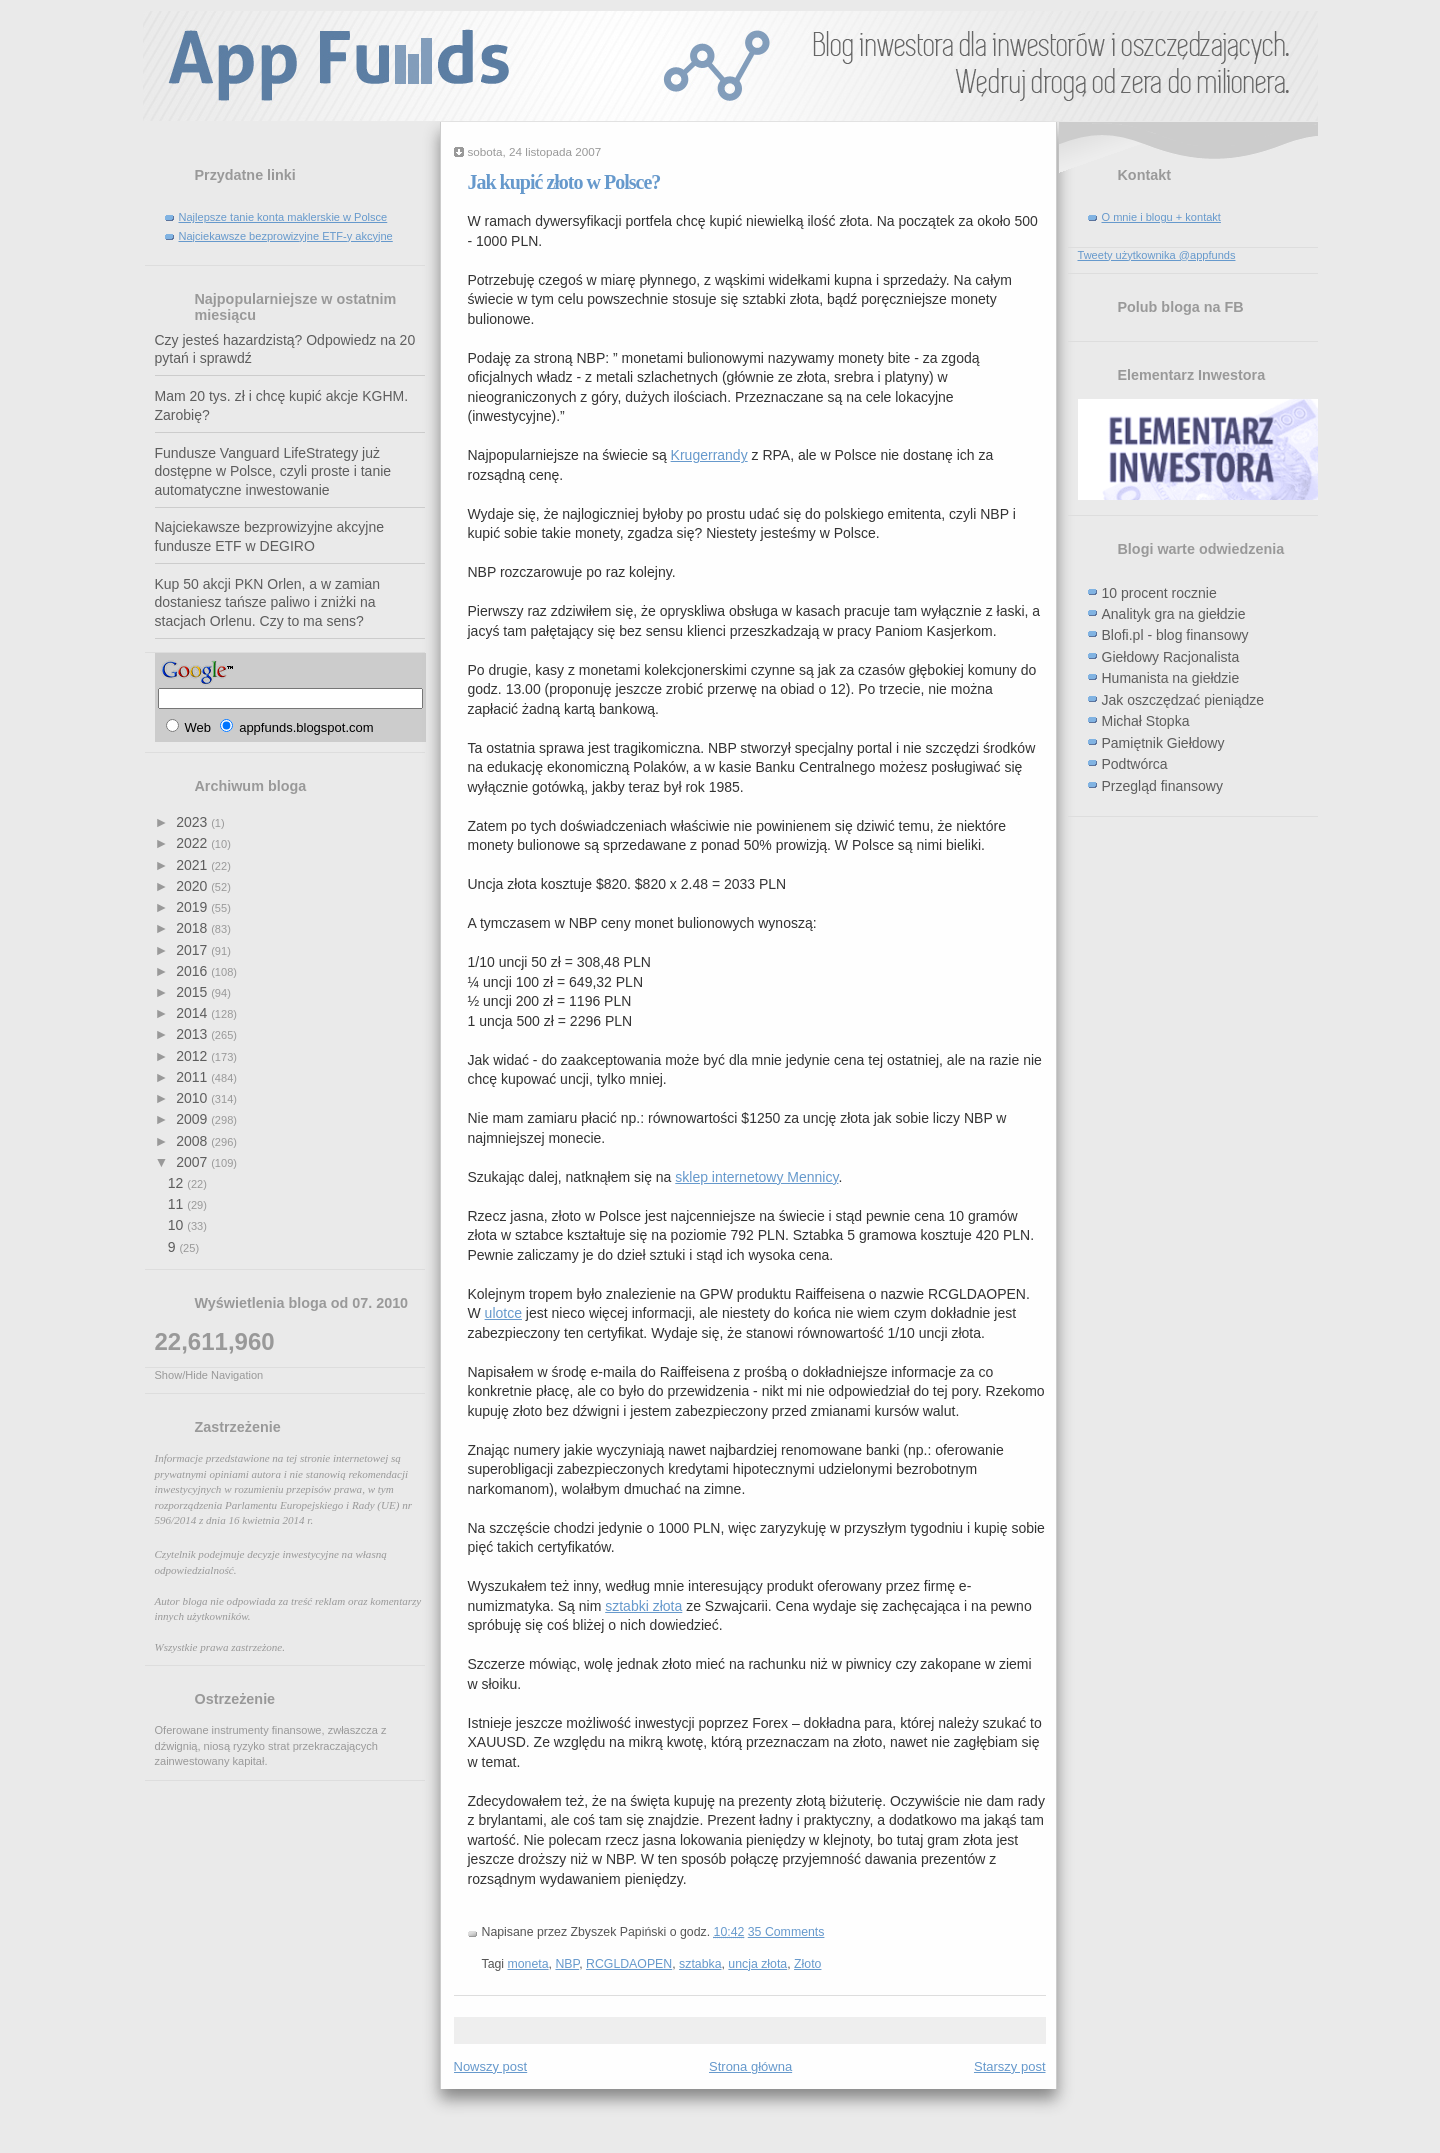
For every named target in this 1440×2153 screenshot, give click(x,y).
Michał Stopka (1146, 721)
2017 (193, 950)
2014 (193, 1013)
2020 (193, 886)
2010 (193, 1098)
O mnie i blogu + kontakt (1161, 217)
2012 (193, 1056)
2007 (193, 1162)
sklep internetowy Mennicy (756, 1177)
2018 (193, 928)
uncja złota (757, 1964)
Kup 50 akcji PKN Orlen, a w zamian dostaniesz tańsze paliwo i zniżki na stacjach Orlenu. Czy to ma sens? (268, 602)
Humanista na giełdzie (1171, 678)
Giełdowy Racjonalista (1171, 657)
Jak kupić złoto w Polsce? (564, 182)
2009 (193, 1119)
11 (177, 1204)
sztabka (700, 1964)
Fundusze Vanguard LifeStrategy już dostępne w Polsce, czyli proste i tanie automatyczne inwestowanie (273, 471)
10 (177, 1225)
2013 (193, 1034)
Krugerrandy (709, 455)
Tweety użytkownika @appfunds (1157, 255)
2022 (193, 843)
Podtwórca (1135, 764)
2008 (193, 1141)
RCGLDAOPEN (629, 1964)
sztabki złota (643, 1606)
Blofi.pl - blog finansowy (1175, 635)
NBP (567, 1964)
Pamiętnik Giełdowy (1163, 743)
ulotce (503, 1313)
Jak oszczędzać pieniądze (1183, 700)
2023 (193, 822)
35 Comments (786, 1932)
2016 (193, 971)
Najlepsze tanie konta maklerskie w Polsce (283, 217)
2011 (193, 1077)
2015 (193, 992)
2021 (193, 865)
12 (177, 1183)
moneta (528, 1964)
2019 (193, 907)
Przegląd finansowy (1162, 786)
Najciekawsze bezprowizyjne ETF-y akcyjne (286, 236)
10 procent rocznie (1159, 593)
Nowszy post (491, 2066)
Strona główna (750, 2066)
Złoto (807, 1964)
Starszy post (1010, 2066)
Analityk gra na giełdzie (1174, 614)
